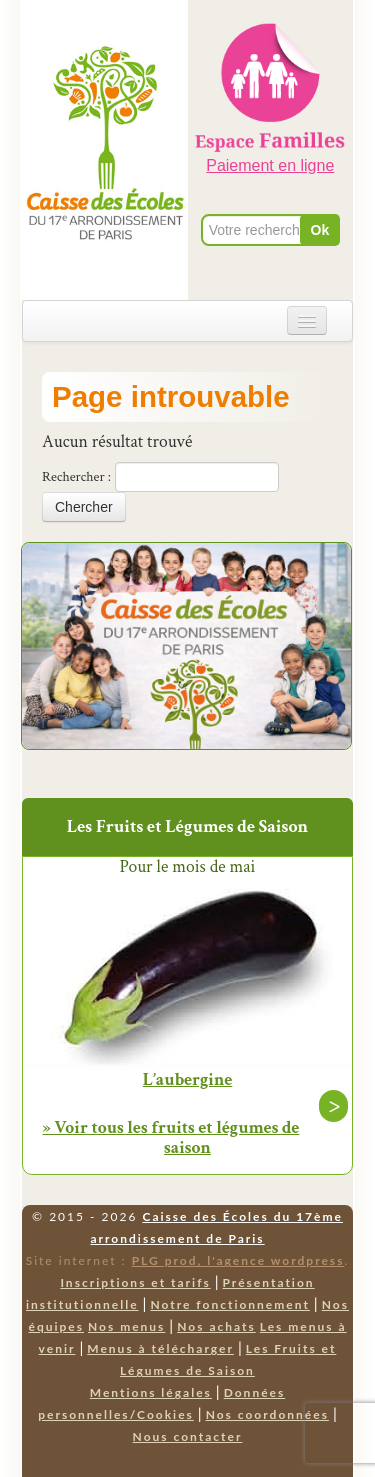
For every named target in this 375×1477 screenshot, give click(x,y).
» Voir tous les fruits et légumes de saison (171, 1137)
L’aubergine (188, 1080)
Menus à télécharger (160, 1348)
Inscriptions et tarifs (135, 1282)
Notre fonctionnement (229, 1304)
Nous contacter (188, 1436)
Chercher (84, 507)
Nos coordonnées (267, 1414)
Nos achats (216, 1326)
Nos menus (126, 1326)
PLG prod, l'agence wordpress (238, 1260)
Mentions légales (151, 1392)
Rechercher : (76, 477)
